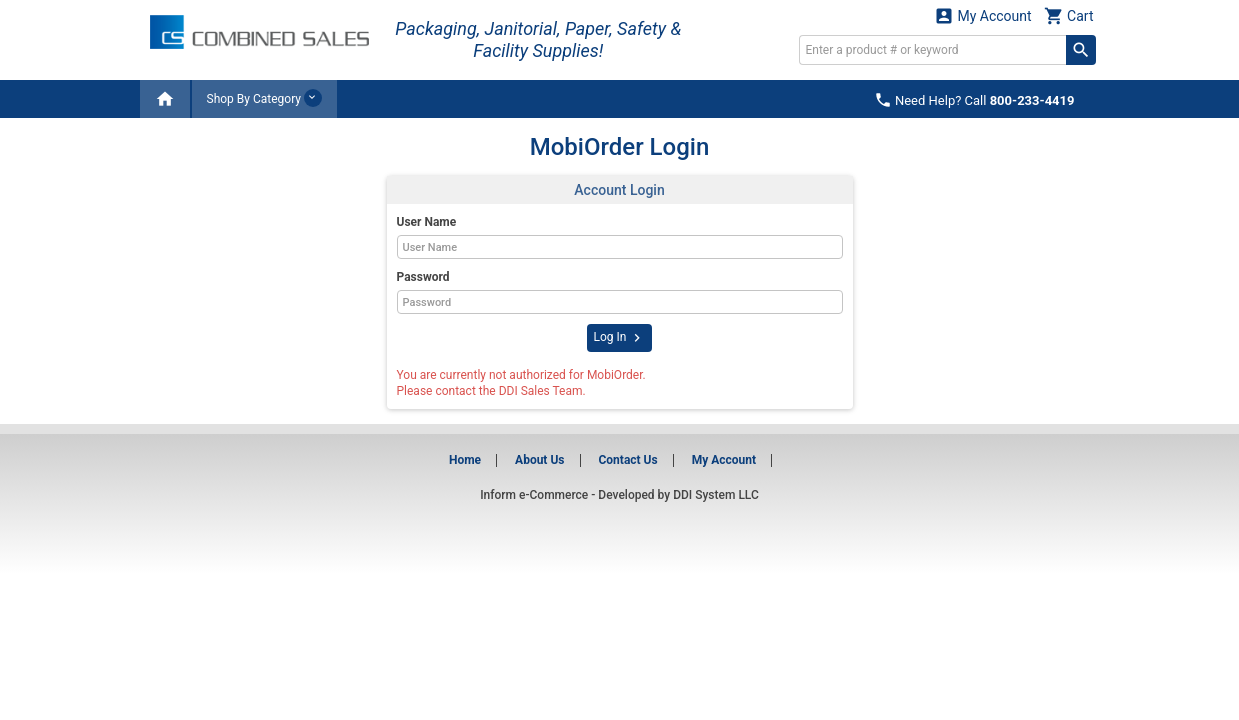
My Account (983, 15)
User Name (427, 222)
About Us (539, 460)
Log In (620, 338)
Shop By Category (264, 98)
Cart (1069, 15)
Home (465, 460)
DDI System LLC (716, 495)
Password (423, 277)
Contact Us (627, 460)
